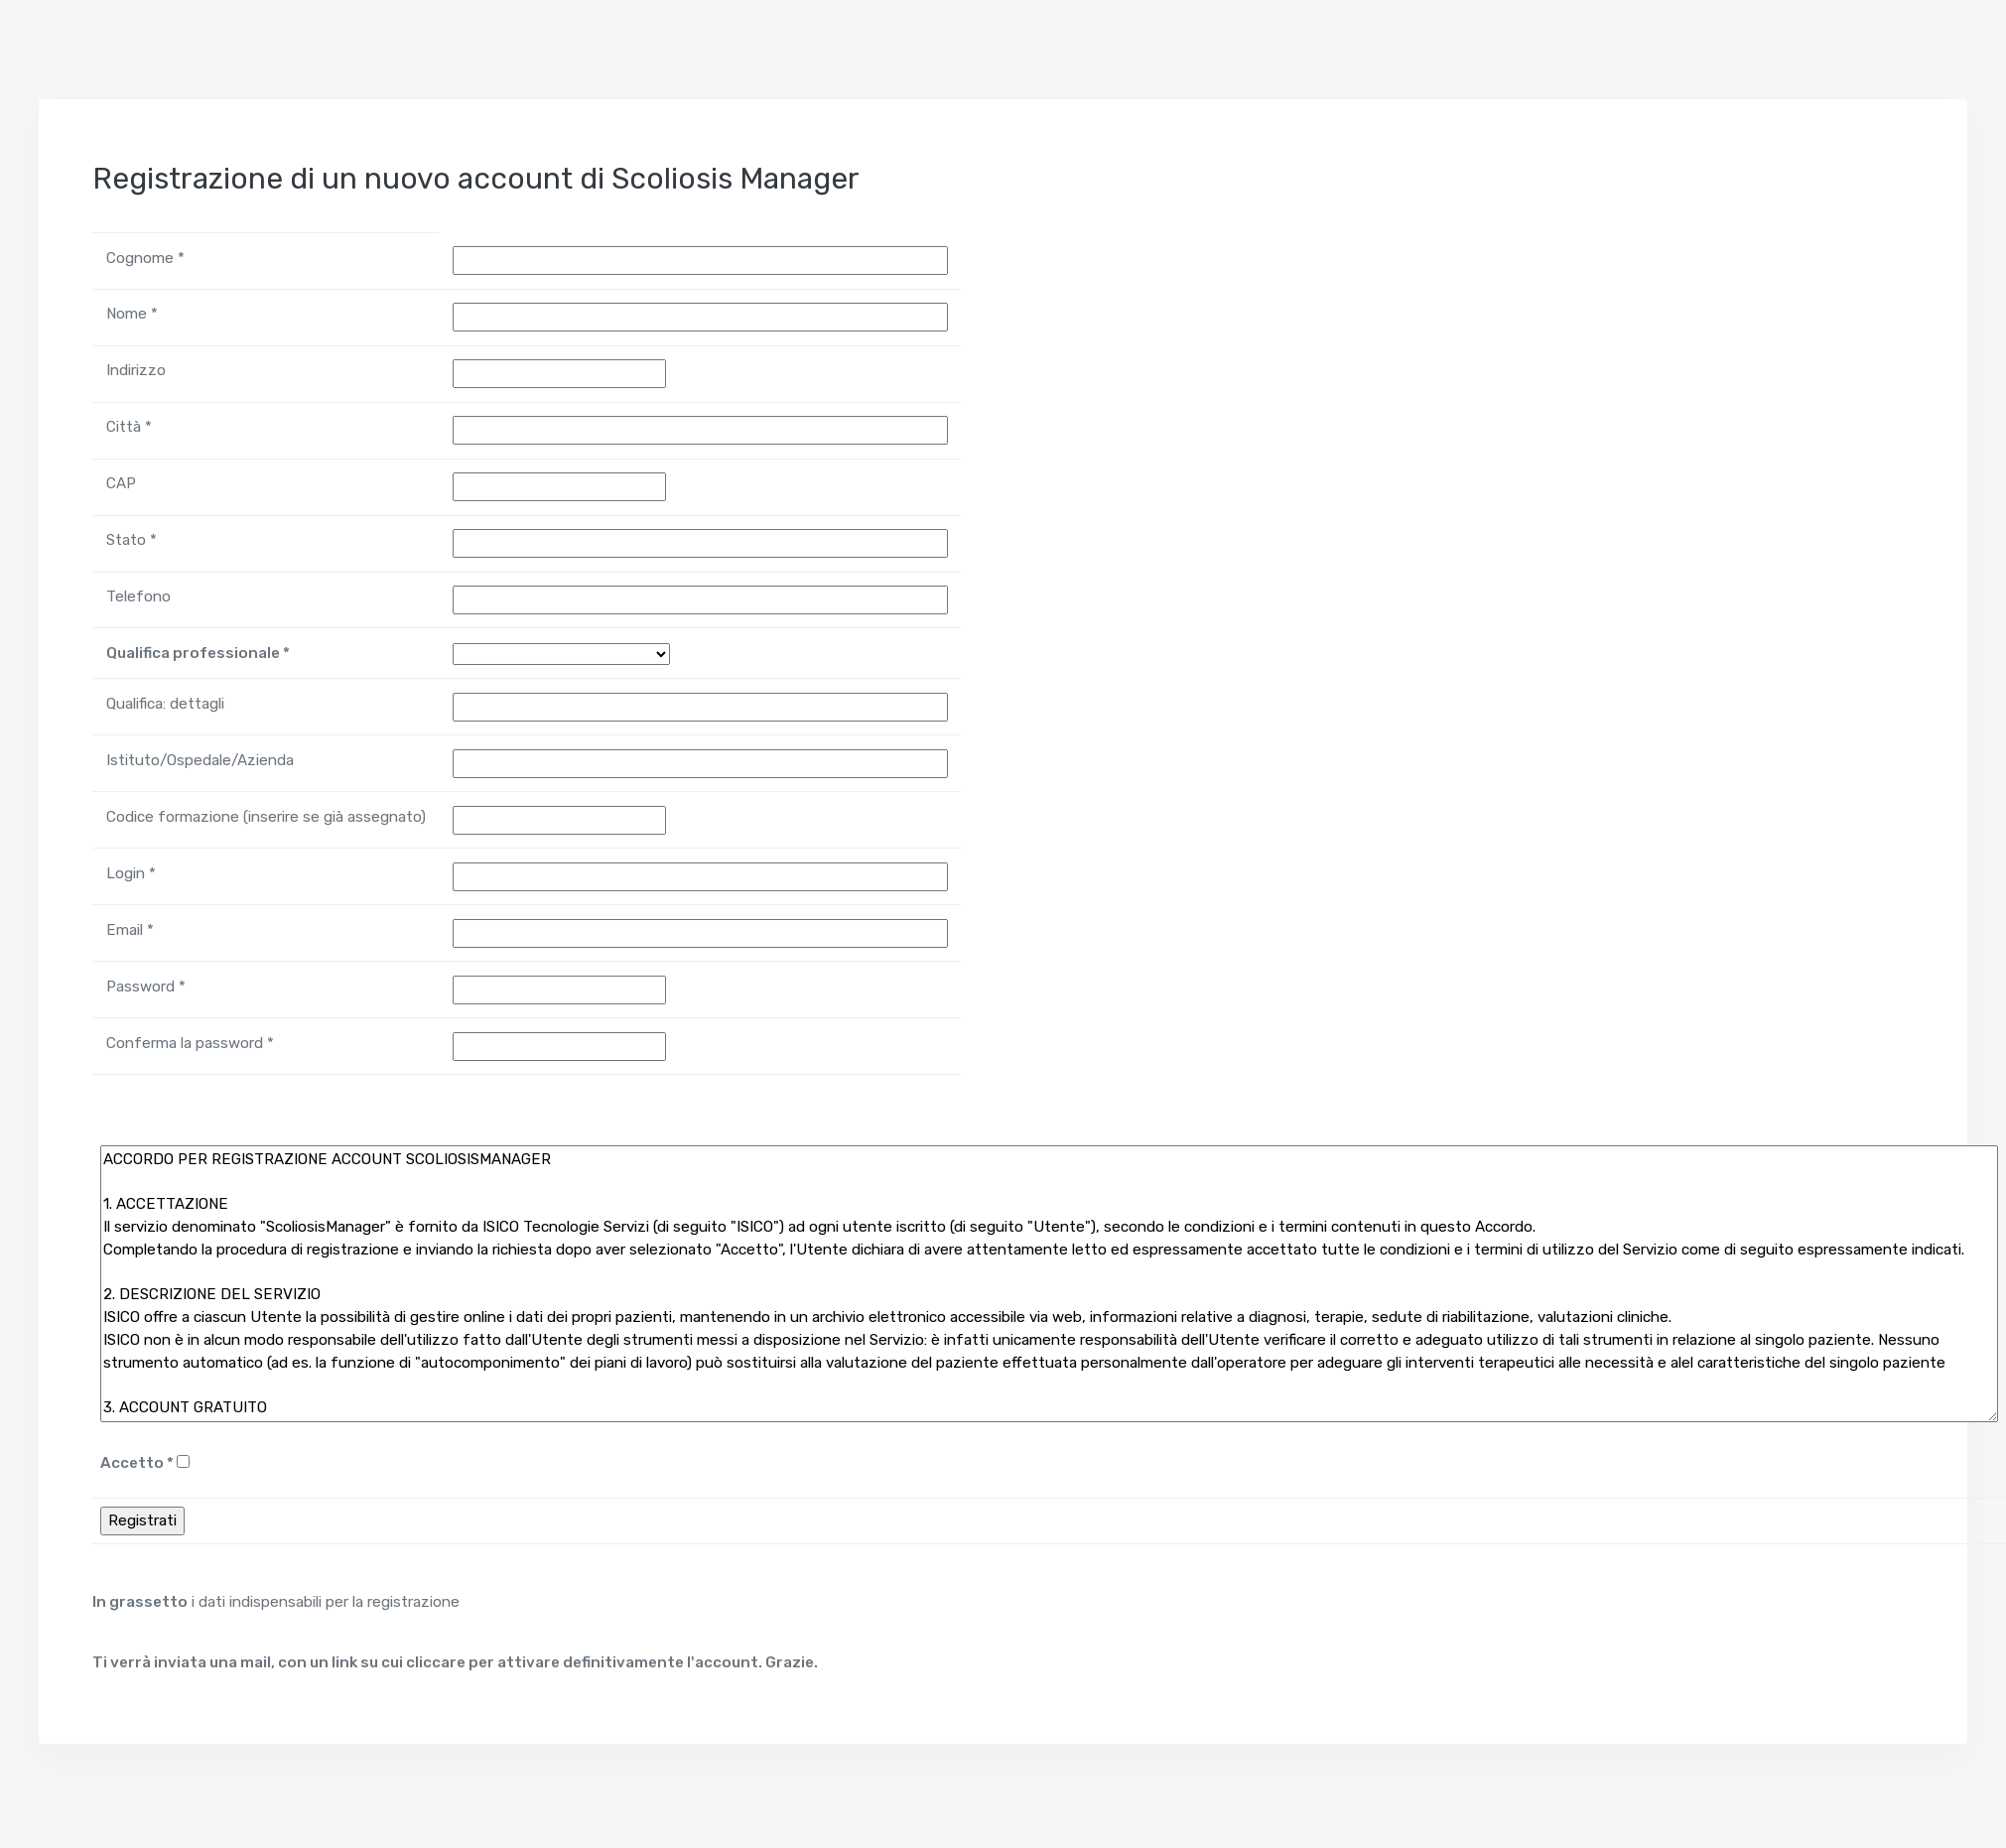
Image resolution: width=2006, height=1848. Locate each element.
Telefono (138, 596)
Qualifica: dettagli (165, 704)
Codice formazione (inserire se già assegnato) (266, 817)
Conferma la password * (190, 1043)
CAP (121, 483)
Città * (129, 427)
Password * (146, 986)
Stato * (131, 540)
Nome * (132, 314)
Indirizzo (136, 370)
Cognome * (145, 258)
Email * (130, 930)
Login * (131, 873)
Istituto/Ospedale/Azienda (200, 760)
